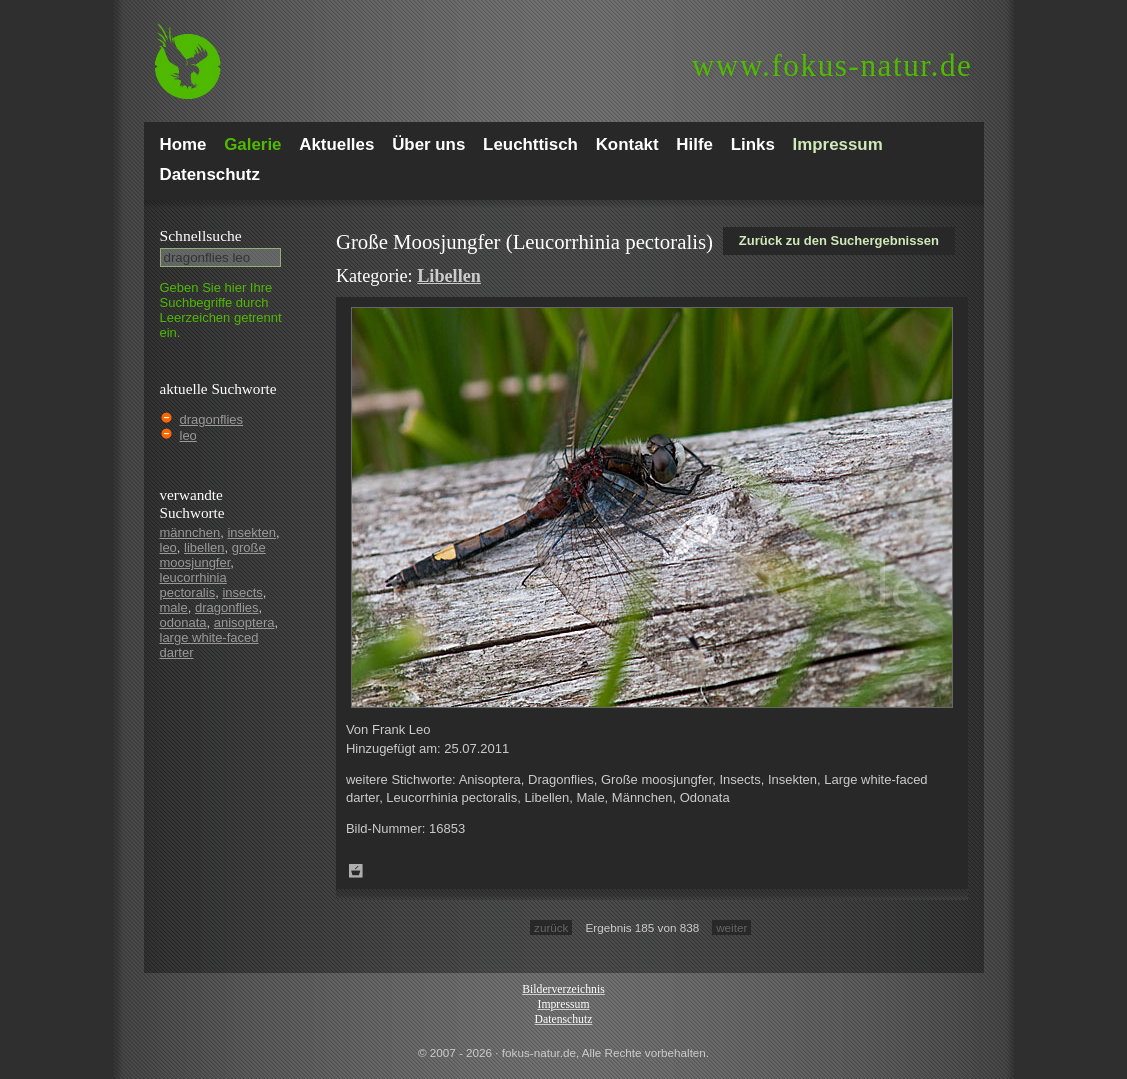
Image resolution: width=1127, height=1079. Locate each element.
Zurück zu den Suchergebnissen (839, 240)
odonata (183, 622)
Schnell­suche (201, 235)
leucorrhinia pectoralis (193, 585)
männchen (190, 532)
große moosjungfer (213, 555)
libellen (204, 547)
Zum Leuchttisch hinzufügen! (356, 871)
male (174, 607)
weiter (731, 927)
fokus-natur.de (832, 65)
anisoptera (244, 622)
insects (242, 592)
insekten (251, 532)
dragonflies (212, 419)
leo (188, 435)
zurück (551, 927)
